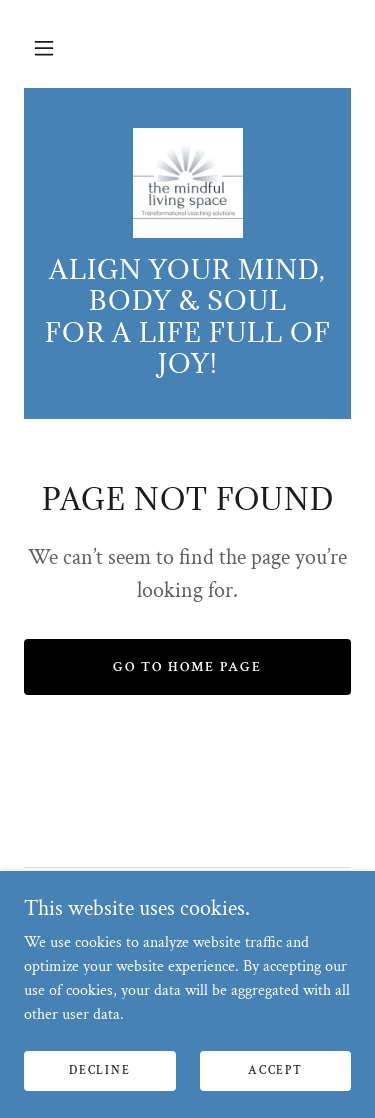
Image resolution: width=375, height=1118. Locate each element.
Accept (275, 1070)
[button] (44, 48)
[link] (188, 183)
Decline (99, 1070)
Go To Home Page (187, 667)
